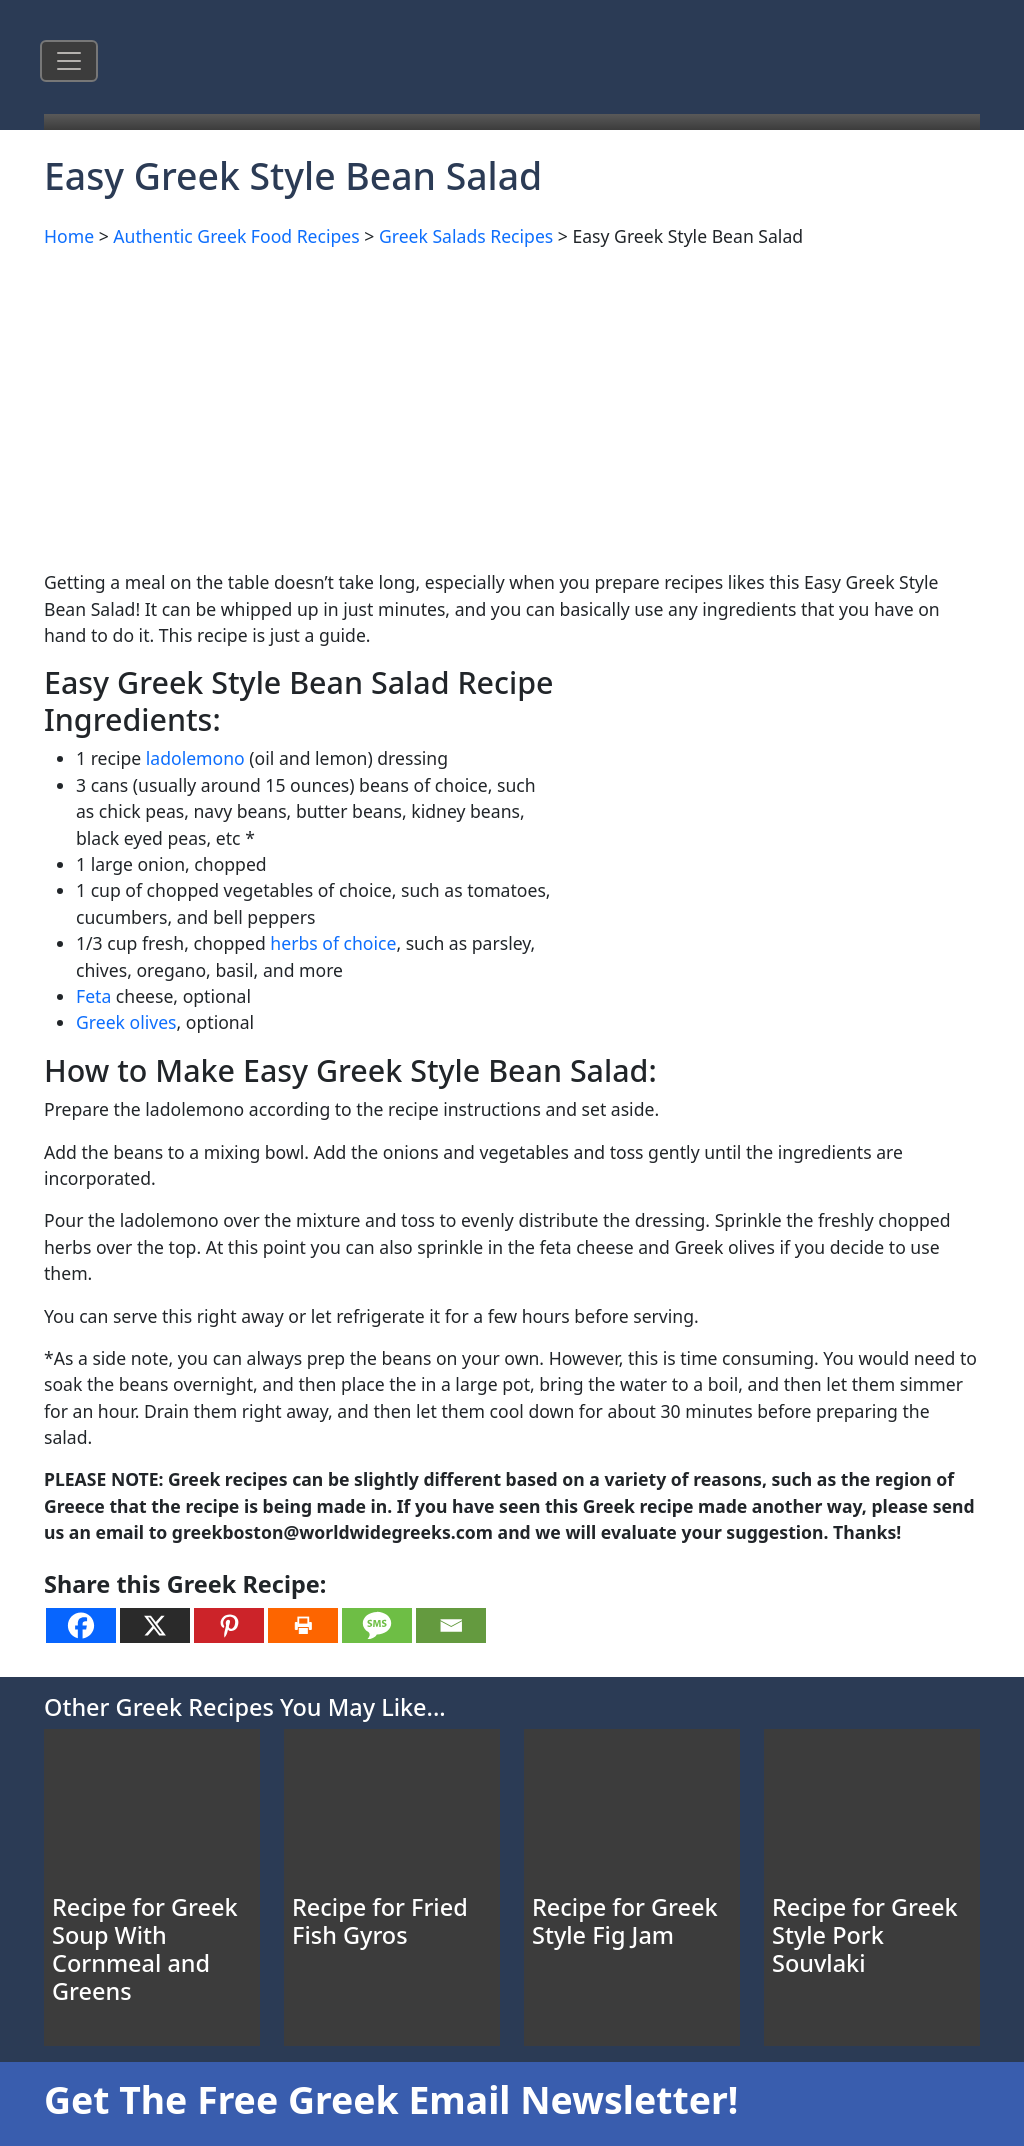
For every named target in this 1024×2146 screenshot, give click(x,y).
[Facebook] (81, 1625)
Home (69, 236)
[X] (155, 1625)
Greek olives (126, 1022)
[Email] (451, 1625)
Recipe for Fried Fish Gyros (380, 1921)
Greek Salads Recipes (466, 236)
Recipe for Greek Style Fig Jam (625, 1921)
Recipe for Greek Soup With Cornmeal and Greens (145, 1949)
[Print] (303, 1625)
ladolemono (195, 758)
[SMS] (377, 1625)
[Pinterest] (229, 1625)
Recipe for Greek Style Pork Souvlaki (865, 1935)
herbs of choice (333, 943)
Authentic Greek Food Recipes (236, 236)
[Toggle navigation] (69, 61)
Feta (93, 996)
